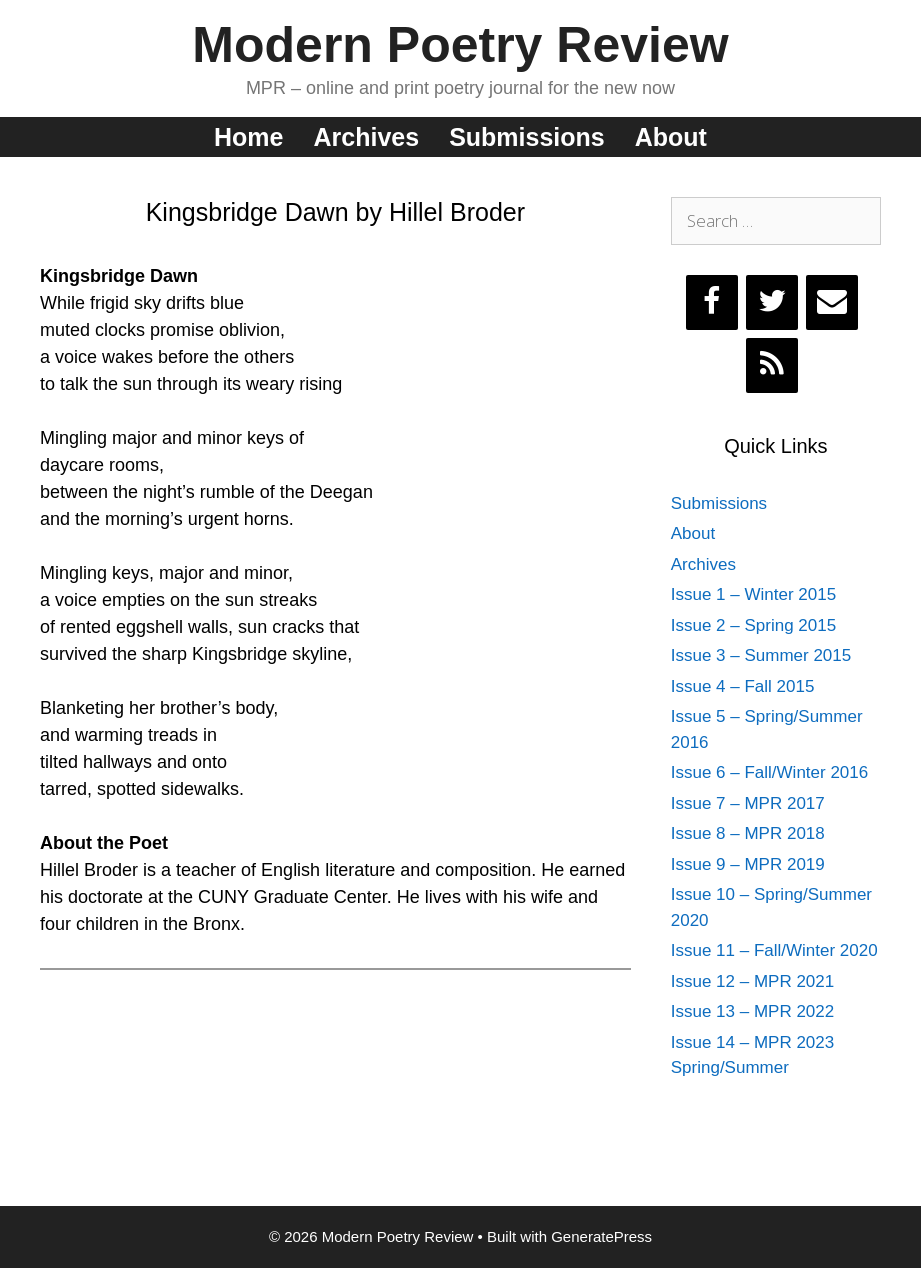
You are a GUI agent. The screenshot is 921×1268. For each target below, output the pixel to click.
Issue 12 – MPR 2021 (752, 981)
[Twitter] (772, 302)
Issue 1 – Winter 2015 (753, 594)
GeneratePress (601, 1236)
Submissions (527, 137)
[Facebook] (712, 302)
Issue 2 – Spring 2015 (753, 625)
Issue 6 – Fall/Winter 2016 (769, 772)
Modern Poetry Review (460, 45)
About (671, 137)
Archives (367, 137)
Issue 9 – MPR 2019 (748, 864)
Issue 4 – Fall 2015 (743, 686)
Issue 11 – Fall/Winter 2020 (774, 950)
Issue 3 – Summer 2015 (761, 655)
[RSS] (772, 365)
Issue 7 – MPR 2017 (748, 803)
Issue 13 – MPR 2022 (752, 1011)
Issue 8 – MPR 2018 (748, 833)
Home (248, 137)
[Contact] (832, 302)
